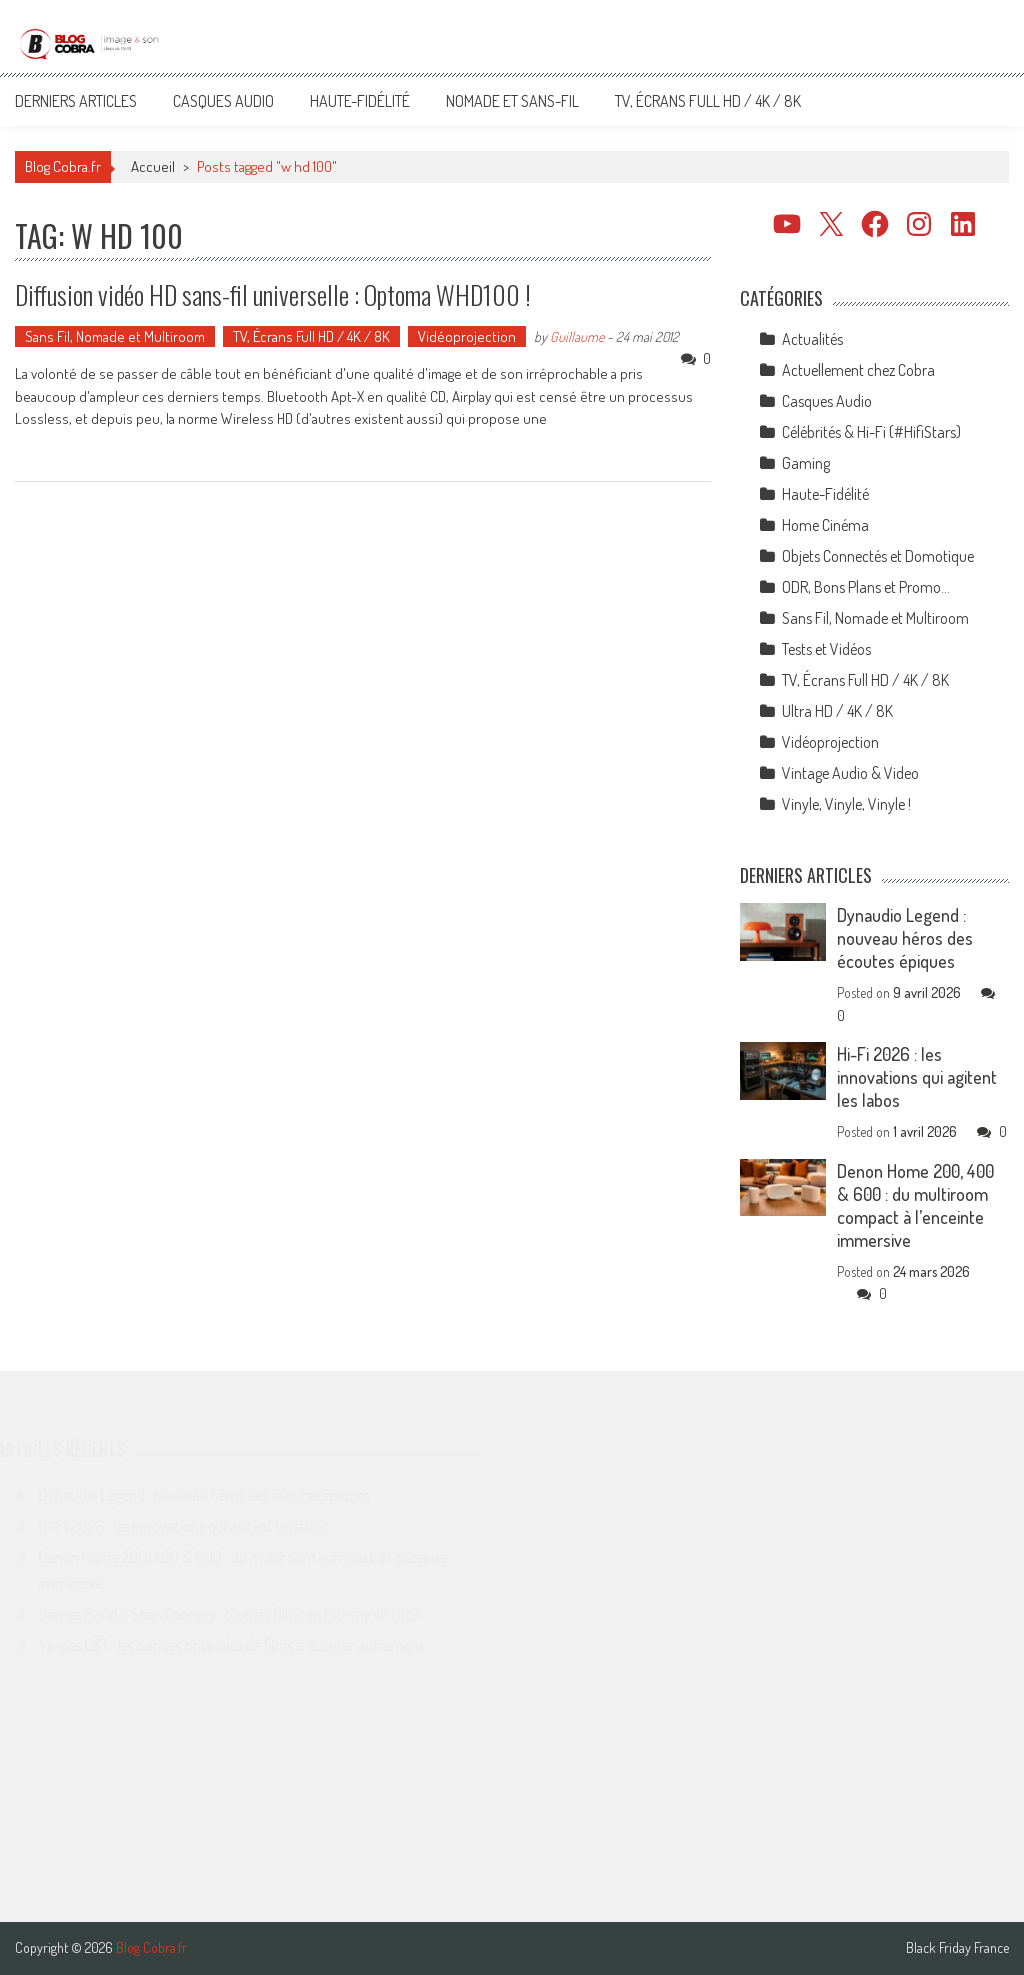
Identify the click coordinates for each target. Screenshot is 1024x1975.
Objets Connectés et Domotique (878, 556)
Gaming (806, 463)
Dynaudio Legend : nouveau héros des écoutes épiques (905, 938)
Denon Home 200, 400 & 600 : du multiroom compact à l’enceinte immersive (915, 1205)
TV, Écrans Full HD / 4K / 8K (708, 101)
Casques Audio (223, 101)
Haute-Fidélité (360, 101)
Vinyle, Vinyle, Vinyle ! (846, 804)
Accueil (153, 166)
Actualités (812, 339)
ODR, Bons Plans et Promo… (866, 587)
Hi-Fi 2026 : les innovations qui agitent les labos (917, 1077)
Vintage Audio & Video (850, 773)
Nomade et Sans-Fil (512, 101)
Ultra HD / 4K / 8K (837, 711)
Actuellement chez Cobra (858, 370)
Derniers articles (76, 101)
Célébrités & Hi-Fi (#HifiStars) (871, 432)
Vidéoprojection (467, 336)
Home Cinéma (825, 525)
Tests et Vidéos (826, 649)
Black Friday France (957, 1948)
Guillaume (577, 336)
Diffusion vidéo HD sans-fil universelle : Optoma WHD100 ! (273, 294)
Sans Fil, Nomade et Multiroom (115, 336)
